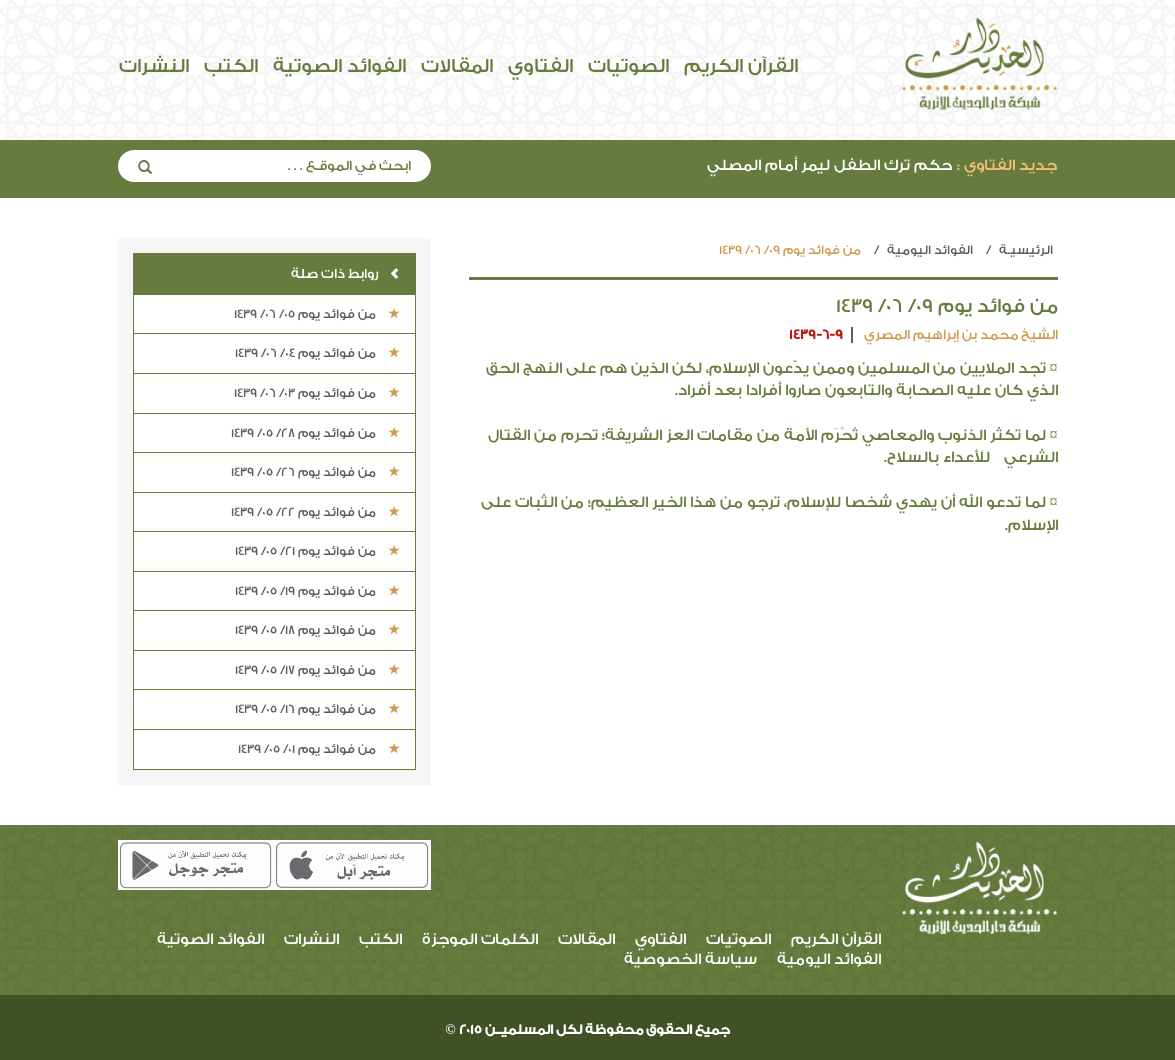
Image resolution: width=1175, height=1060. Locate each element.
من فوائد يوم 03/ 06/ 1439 (317, 393)
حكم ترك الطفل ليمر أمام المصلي (882, 165)
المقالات (457, 66)
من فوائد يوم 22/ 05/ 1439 (315, 512)
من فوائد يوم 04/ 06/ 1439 (317, 353)
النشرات (154, 66)
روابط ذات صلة (345, 273)
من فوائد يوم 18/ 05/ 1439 (317, 630)
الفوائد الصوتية (339, 66)
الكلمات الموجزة (480, 939)
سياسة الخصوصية (690, 959)
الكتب (231, 66)
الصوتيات (628, 66)
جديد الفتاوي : (1007, 165)
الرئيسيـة (1026, 250)
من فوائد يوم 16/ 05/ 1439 (317, 709)
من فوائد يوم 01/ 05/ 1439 (319, 749)
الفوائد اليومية (930, 250)
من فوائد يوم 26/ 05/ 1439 (315, 472)
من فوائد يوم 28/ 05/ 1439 (315, 433)
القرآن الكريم (741, 66)
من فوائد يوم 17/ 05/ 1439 (317, 670)
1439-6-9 (816, 334)
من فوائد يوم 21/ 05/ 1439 (317, 551)
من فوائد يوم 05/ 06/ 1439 (317, 314)
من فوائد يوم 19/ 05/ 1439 (317, 591)
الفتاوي (540, 66)
